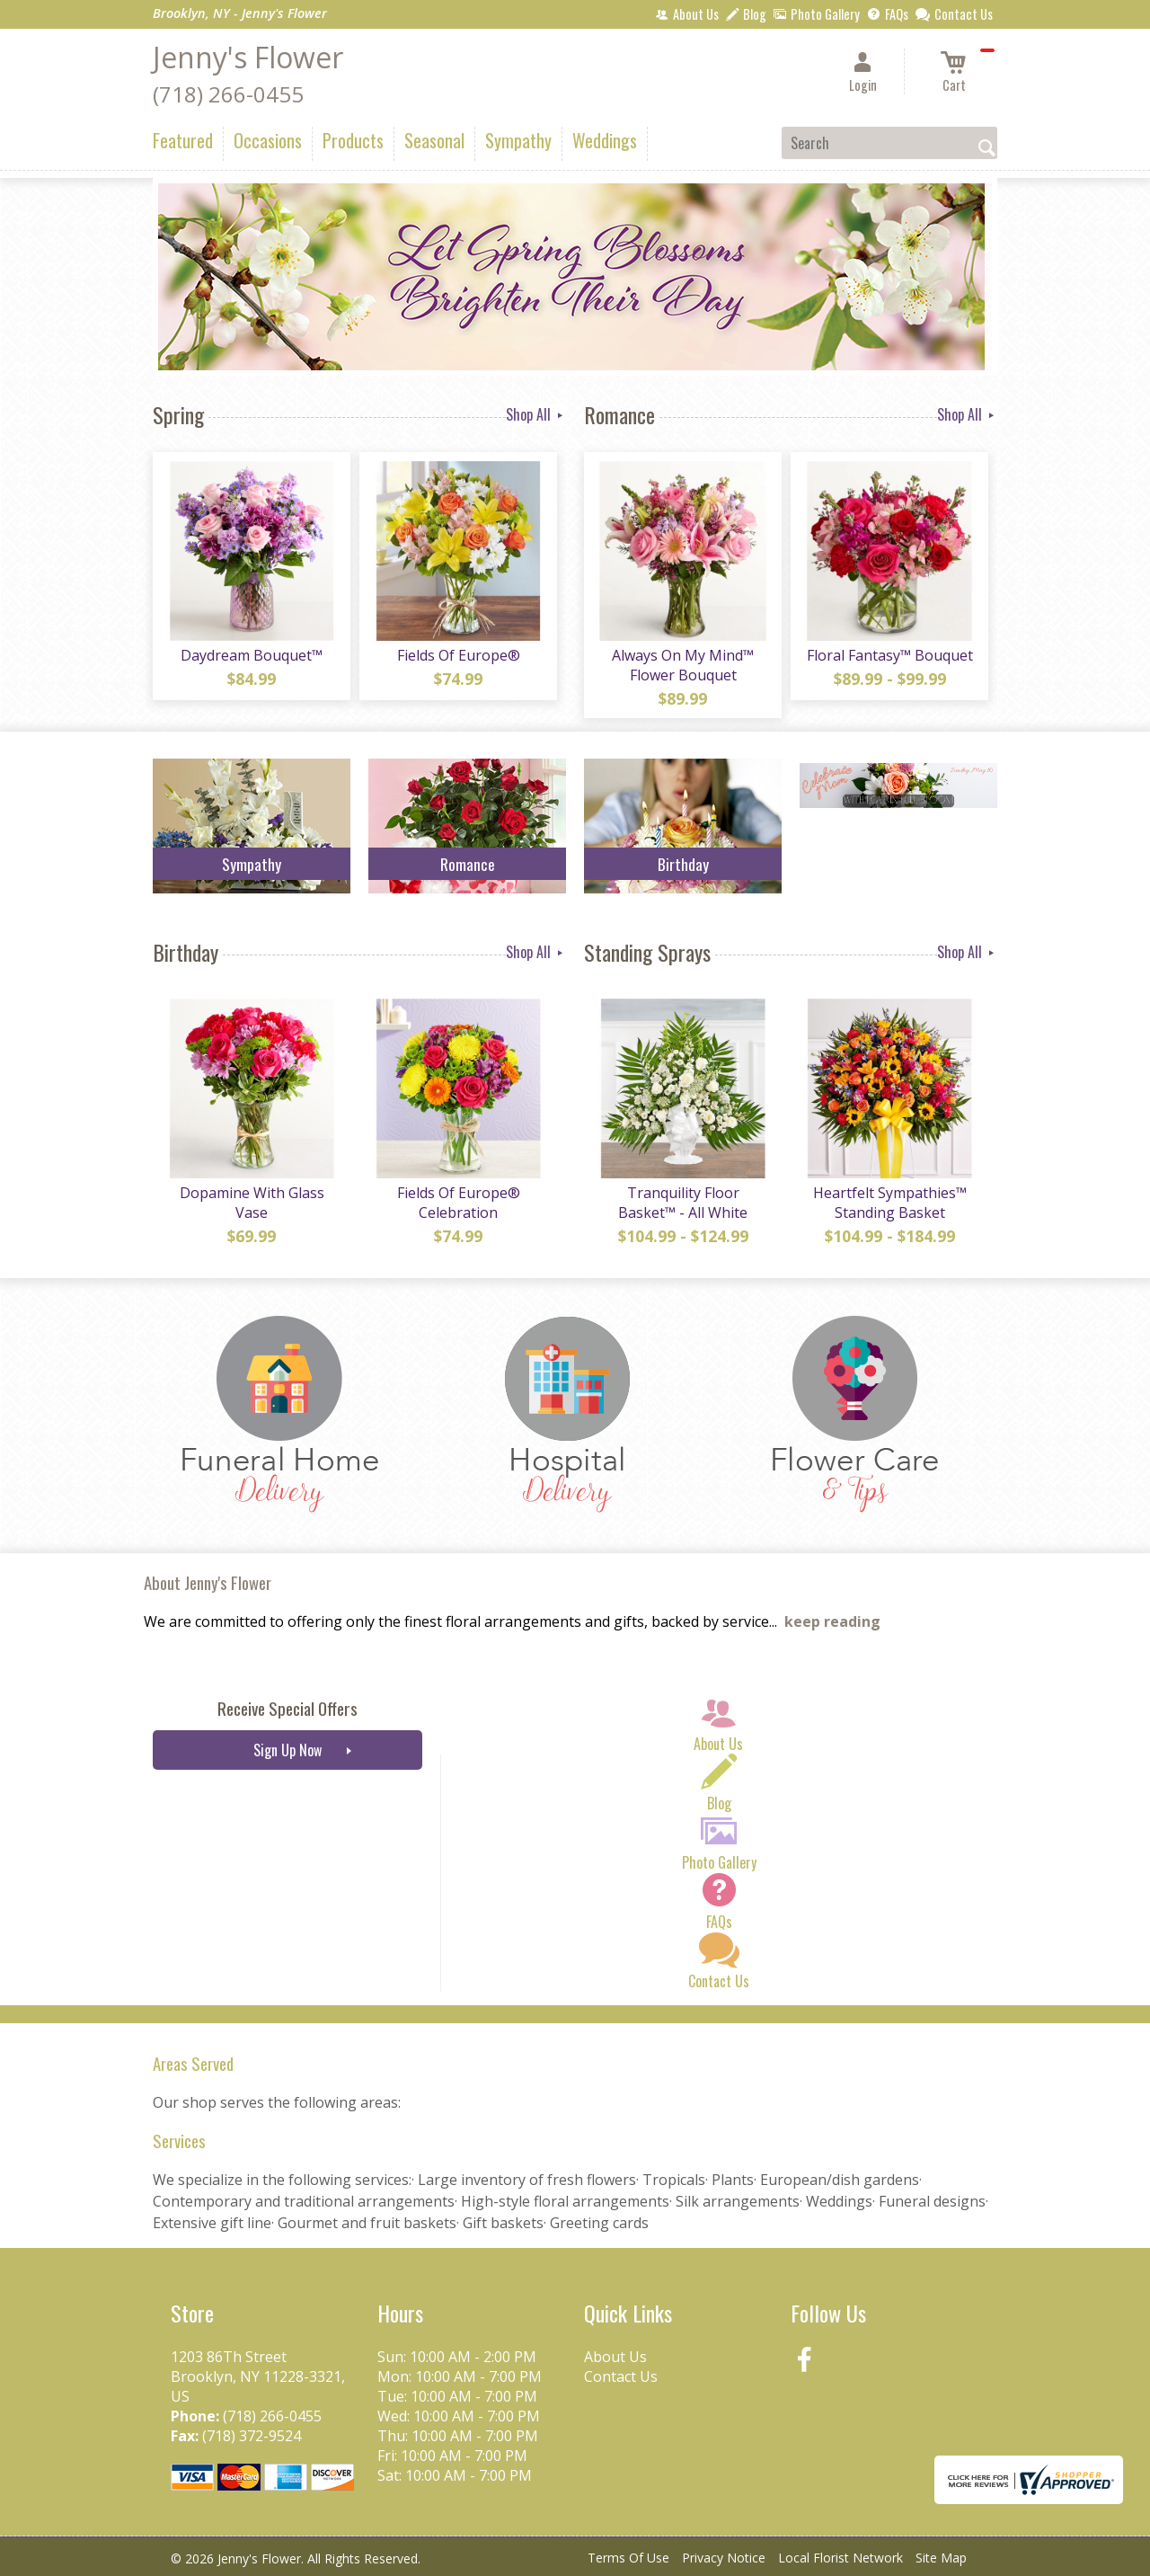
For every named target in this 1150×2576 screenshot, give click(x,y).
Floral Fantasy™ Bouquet (890, 655)
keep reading (832, 1621)
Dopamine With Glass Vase (252, 1202)
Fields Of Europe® (458, 655)
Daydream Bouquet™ (252, 655)
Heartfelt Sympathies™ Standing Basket (890, 1202)
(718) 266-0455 (228, 94)
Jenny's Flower (248, 57)
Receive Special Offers (287, 1708)
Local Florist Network (840, 2557)
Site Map (941, 2557)
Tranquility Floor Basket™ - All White (683, 1202)
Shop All (536, 414)
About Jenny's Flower (207, 1582)
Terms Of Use (628, 2557)
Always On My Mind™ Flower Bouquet (683, 665)
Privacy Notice (723, 2557)
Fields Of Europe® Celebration (458, 1202)
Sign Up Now (287, 1750)
